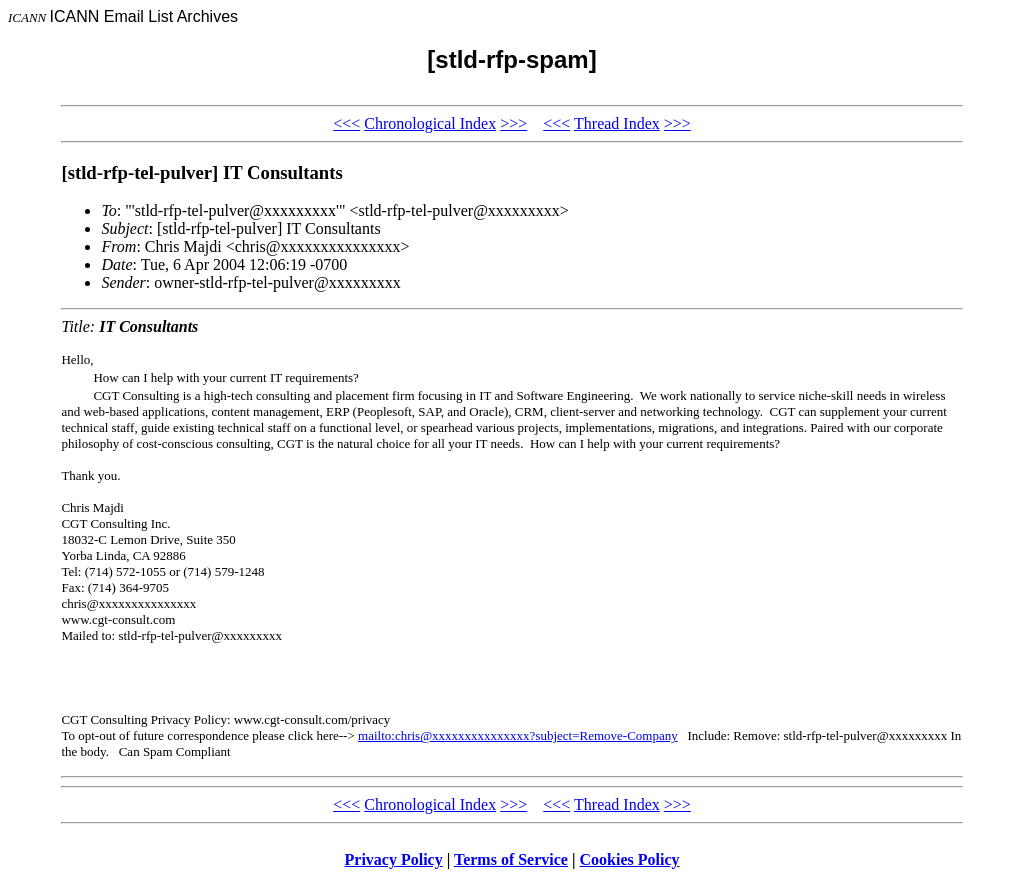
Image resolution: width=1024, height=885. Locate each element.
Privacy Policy (394, 859)
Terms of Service (511, 859)
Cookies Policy (630, 859)
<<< (346, 123)
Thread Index (617, 123)
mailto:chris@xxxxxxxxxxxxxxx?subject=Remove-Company (518, 735)
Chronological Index (430, 123)
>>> (513, 123)
